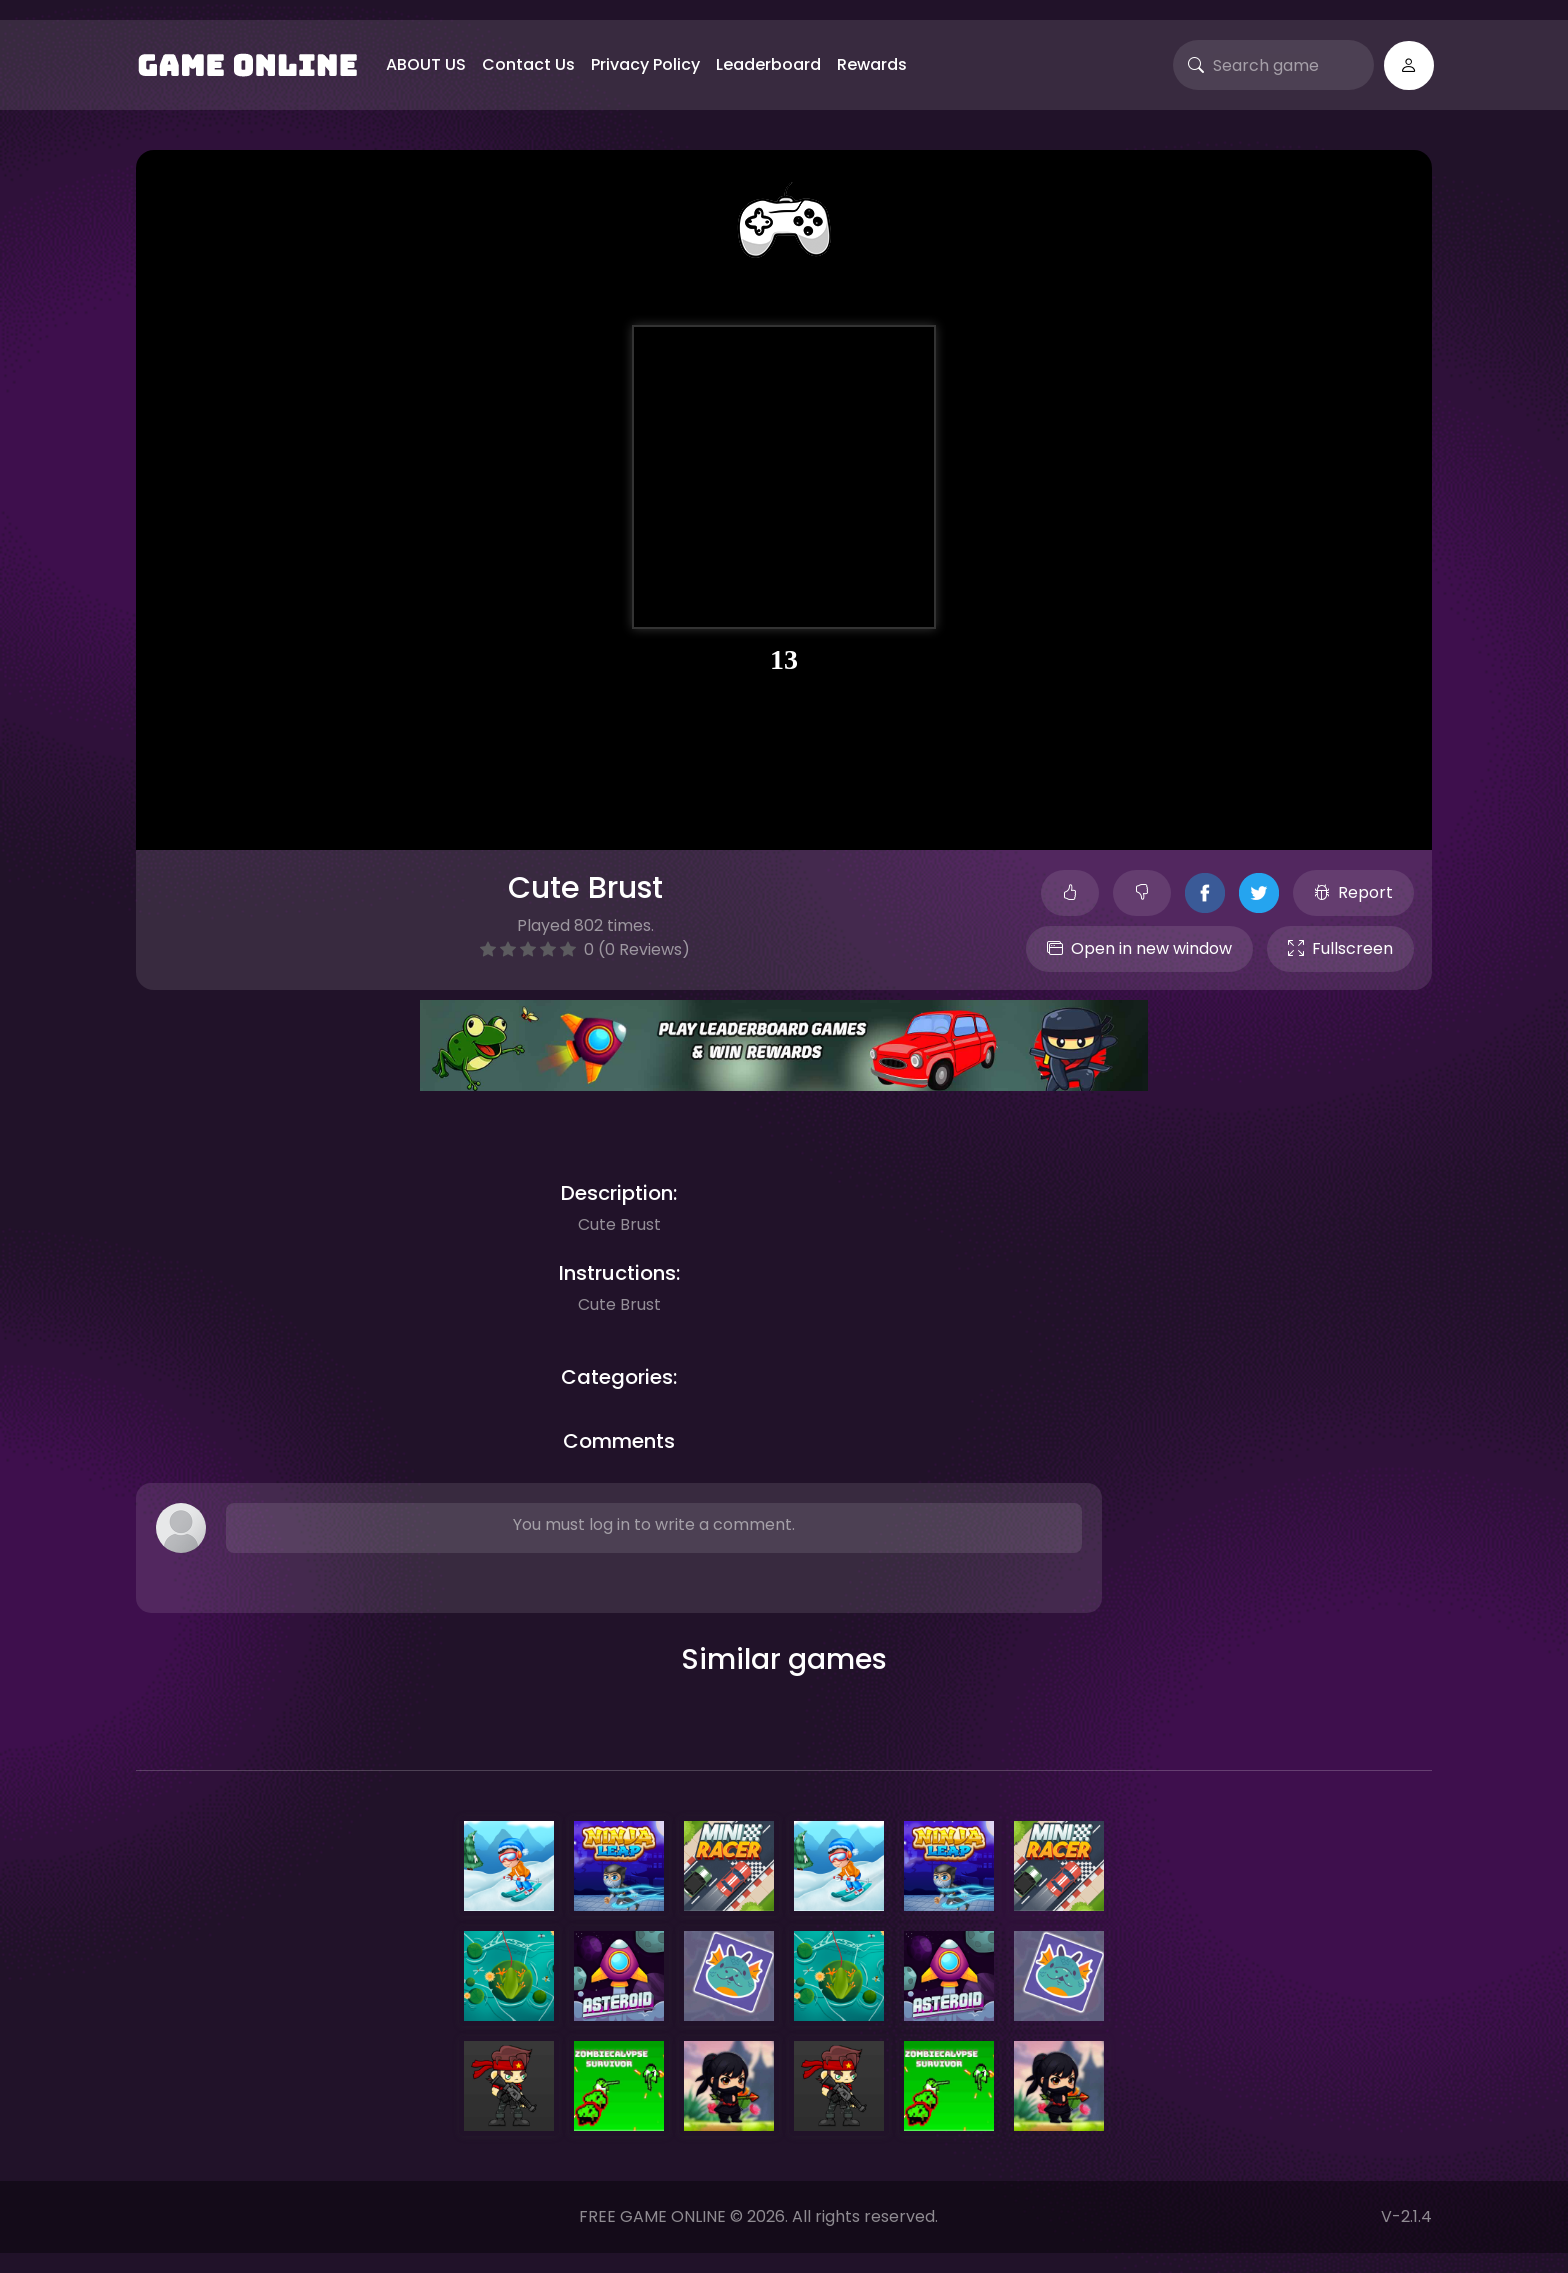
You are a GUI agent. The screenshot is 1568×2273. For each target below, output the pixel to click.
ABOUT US (426, 64)
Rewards (872, 64)
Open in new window (1139, 948)
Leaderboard (768, 64)
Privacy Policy (645, 64)
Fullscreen (1340, 948)
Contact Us (528, 64)
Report (1353, 892)
